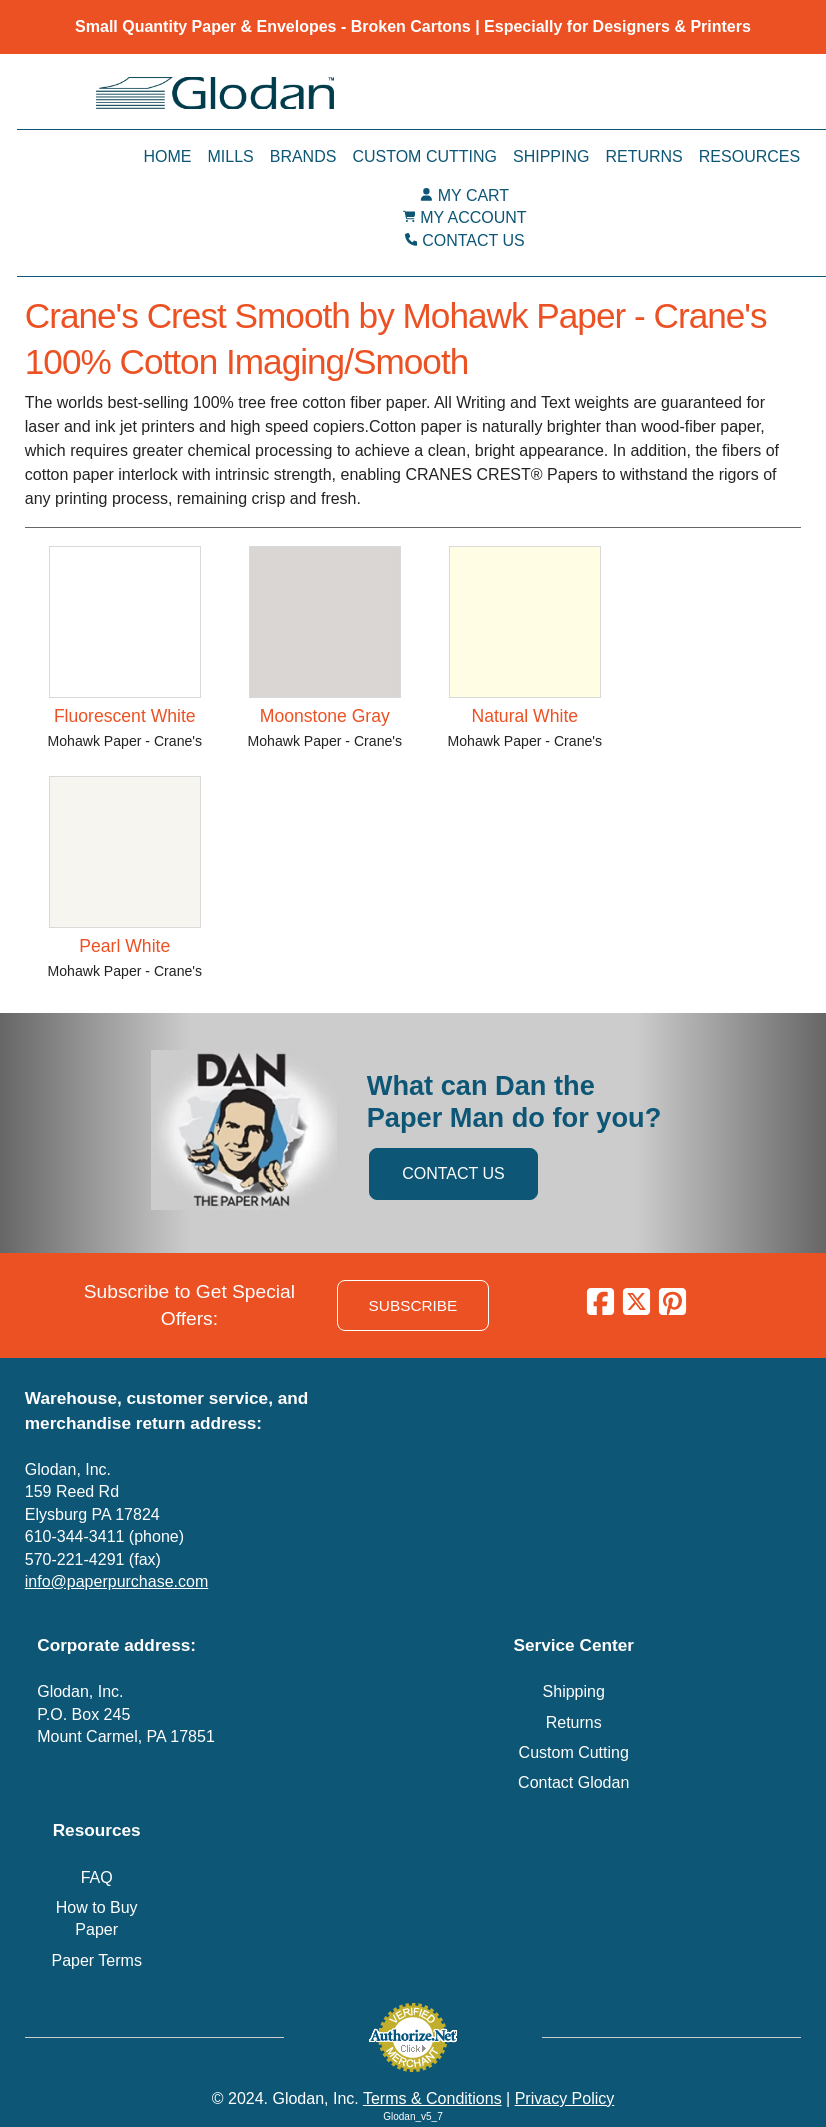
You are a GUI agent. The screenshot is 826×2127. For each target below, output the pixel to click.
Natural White (524, 716)
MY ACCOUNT (473, 217)
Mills (230, 156)
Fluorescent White (125, 716)
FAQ (97, 1877)
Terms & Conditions (432, 2098)
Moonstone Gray (325, 716)
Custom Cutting (424, 156)
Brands (303, 156)
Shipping (551, 156)
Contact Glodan (573, 1782)
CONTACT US (473, 240)
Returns (643, 156)
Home (167, 156)
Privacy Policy (565, 2098)
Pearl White (124, 946)
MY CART (473, 195)
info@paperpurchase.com (116, 1581)
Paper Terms (96, 1960)
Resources (749, 156)
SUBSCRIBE (413, 1305)
